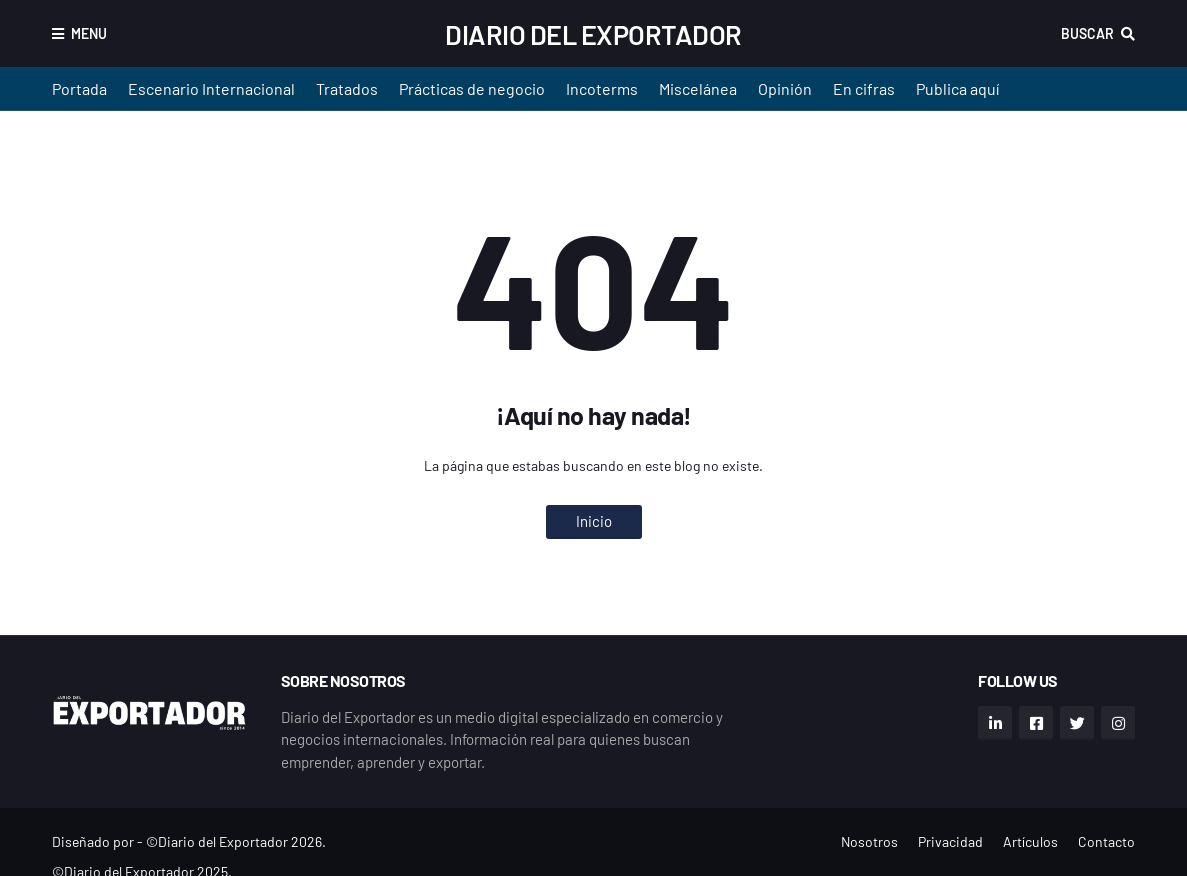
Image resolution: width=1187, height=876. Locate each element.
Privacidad (950, 841)
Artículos (1030, 841)
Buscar (1087, 33)
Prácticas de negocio (472, 88)
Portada (79, 88)
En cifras (864, 88)
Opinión (785, 88)
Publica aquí (957, 88)
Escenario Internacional (211, 88)
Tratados (347, 88)
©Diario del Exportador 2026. (236, 841)
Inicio (594, 521)
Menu (89, 33)
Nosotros (869, 841)
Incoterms (602, 88)
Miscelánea (698, 88)
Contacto (1106, 841)
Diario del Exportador (593, 34)
